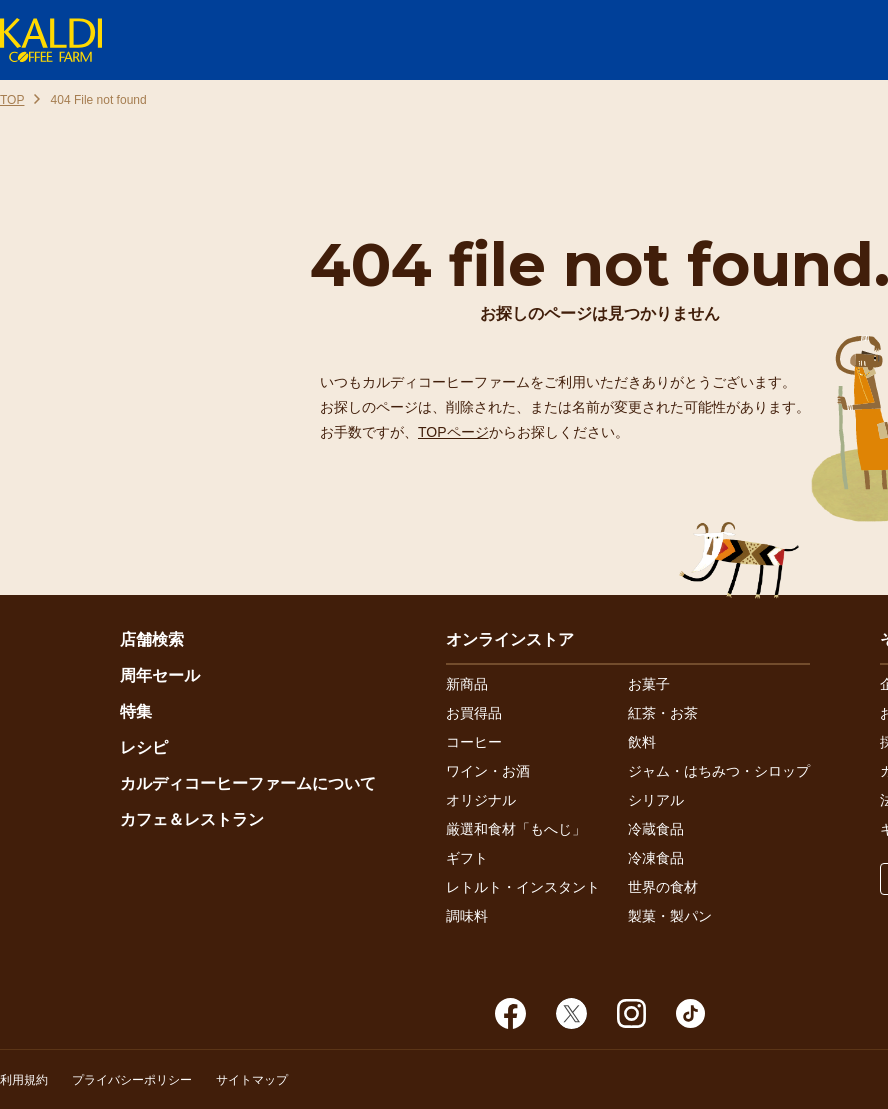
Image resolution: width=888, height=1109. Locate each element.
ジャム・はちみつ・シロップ (719, 771)
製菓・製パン (670, 916)
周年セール (160, 675)
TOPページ (453, 432)
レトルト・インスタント (523, 887)
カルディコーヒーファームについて (248, 783)
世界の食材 (663, 887)
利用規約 (24, 1080)
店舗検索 (152, 639)
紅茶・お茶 (663, 713)
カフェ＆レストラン (192, 819)
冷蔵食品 (656, 829)
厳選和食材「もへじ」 (516, 829)
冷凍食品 (656, 858)
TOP (12, 100)
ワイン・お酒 (488, 771)
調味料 (467, 916)
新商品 (467, 684)
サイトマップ (252, 1080)
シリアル (656, 800)
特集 (136, 711)
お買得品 (474, 713)
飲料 (642, 742)
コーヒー (474, 742)
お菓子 (649, 684)
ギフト (467, 858)
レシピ (144, 747)
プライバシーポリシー (132, 1080)
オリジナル (481, 800)
